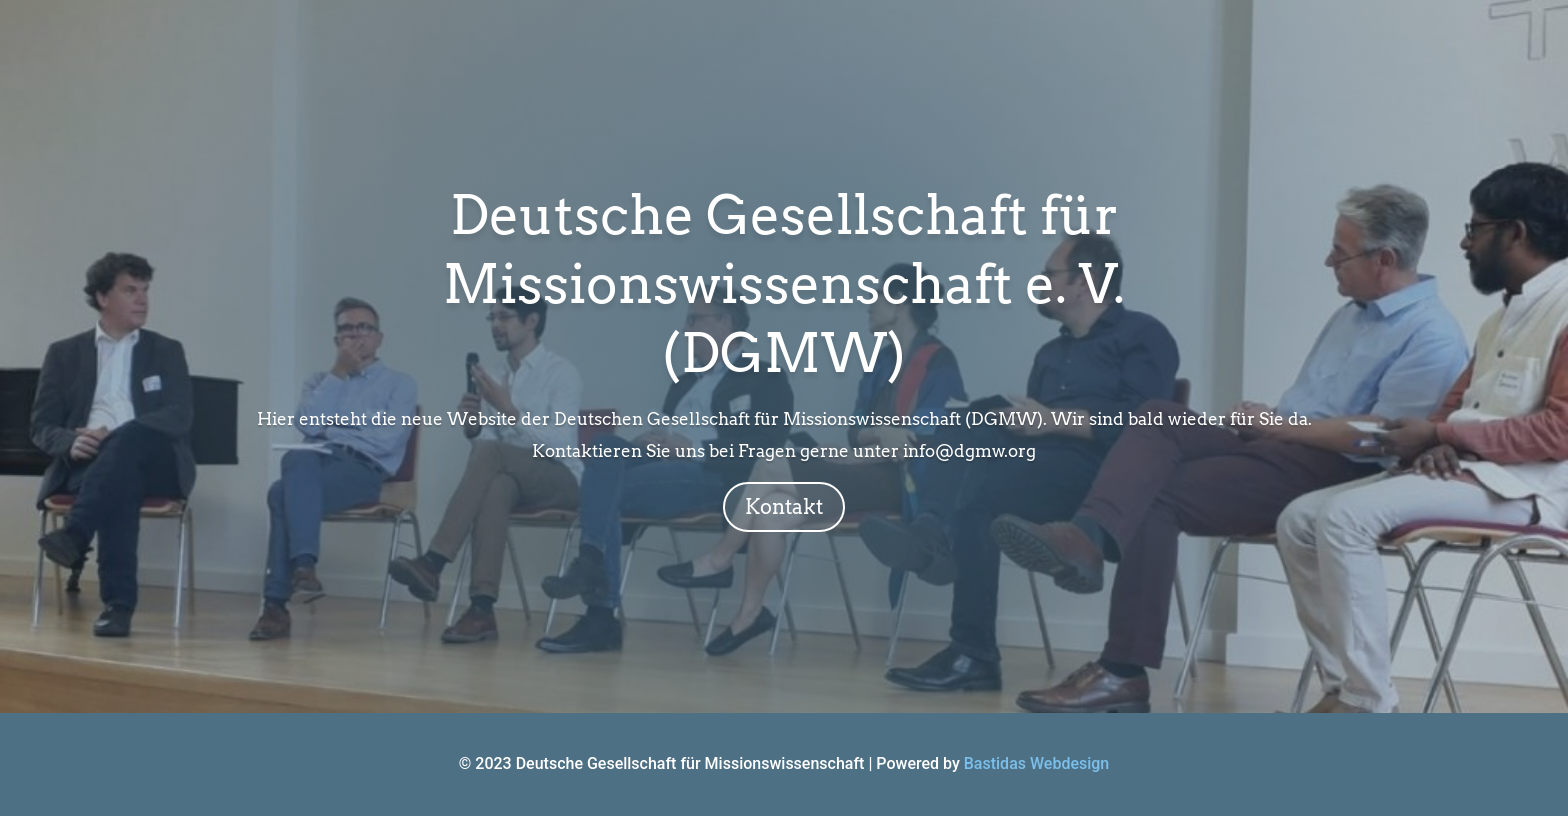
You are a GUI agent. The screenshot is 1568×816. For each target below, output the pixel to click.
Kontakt (784, 507)
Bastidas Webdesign (1037, 763)
